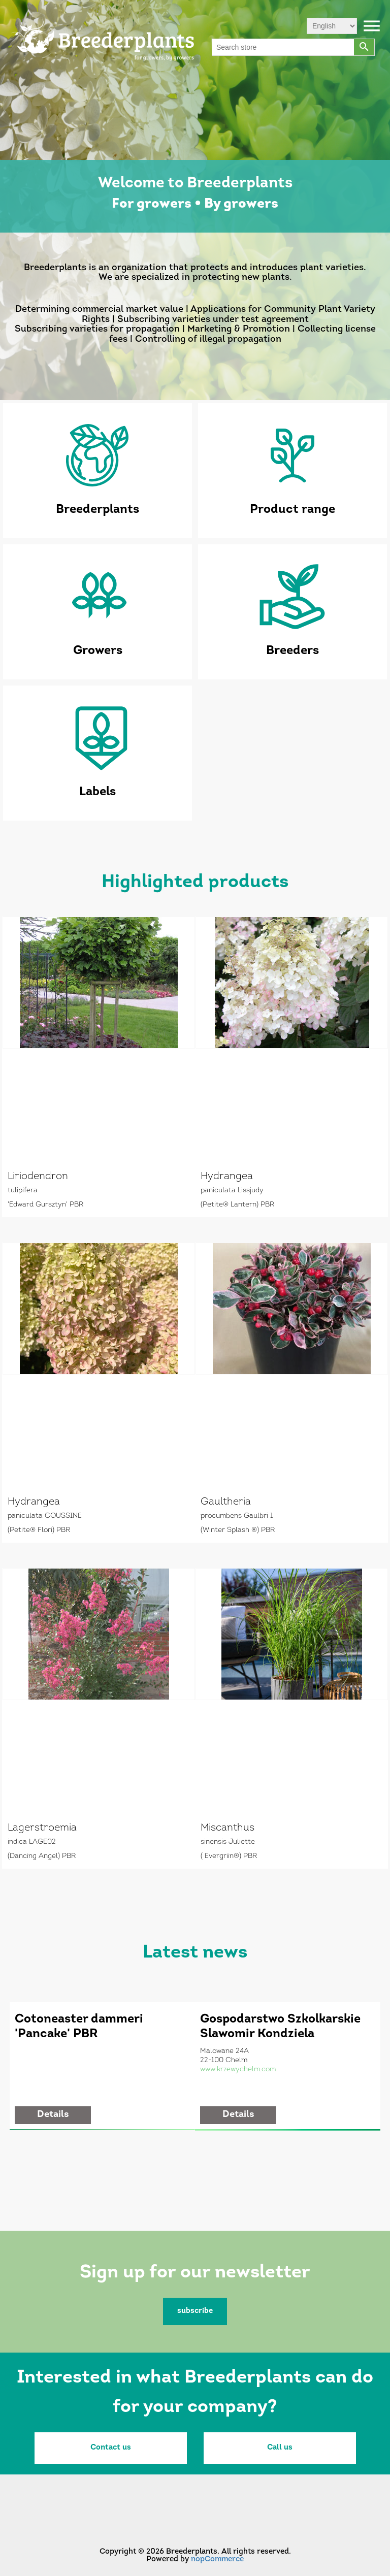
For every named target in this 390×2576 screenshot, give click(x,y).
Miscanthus (227, 1828)
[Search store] (283, 47)
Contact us (110, 2448)
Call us (279, 2448)
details (53, 2115)
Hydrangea (227, 1176)
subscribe (195, 2311)
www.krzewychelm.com (238, 2069)
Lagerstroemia (42, 1828)
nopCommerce (217, 2559)
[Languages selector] (332, 26)
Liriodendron (38, 1176)
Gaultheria (226, 1502)
